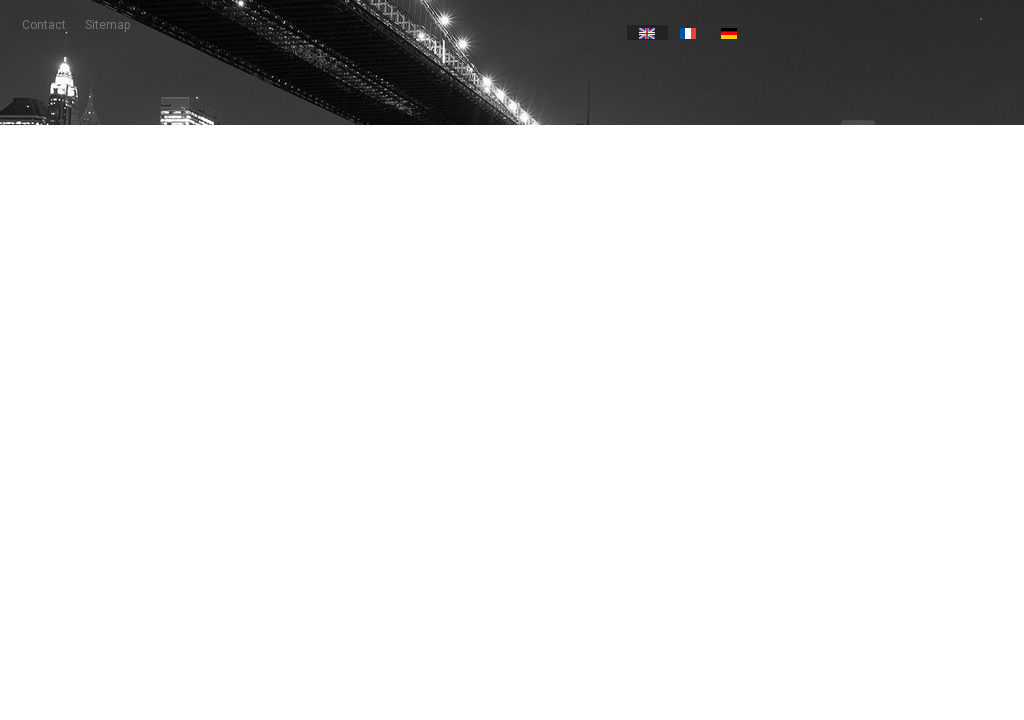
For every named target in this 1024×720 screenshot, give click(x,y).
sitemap (107, 25)
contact (44, 25)
